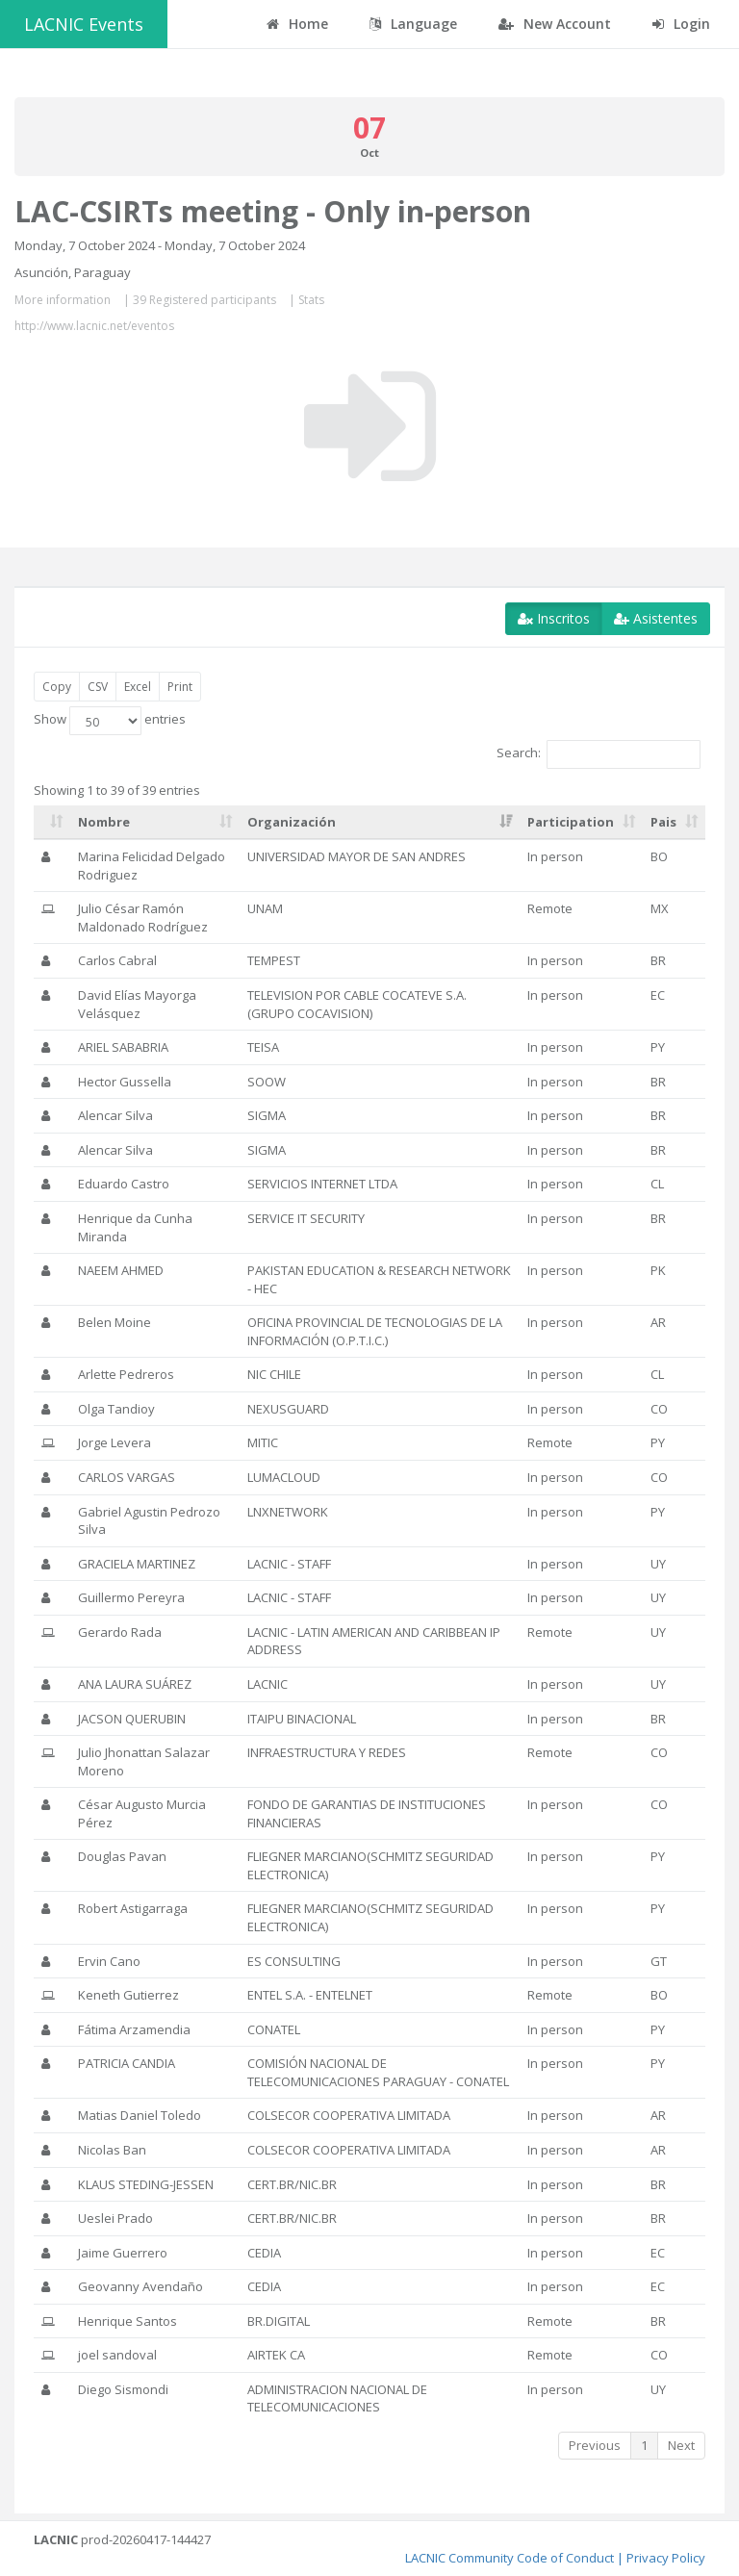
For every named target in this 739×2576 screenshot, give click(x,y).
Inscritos (554, 618)
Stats (311, 300)
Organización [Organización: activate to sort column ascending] (291, 821)
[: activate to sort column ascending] (52, 822)
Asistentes (656, 618)
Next (681, 2445)
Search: (599, 754)
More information (62, 300)
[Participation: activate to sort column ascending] (581, 822)
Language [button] (413, 23)
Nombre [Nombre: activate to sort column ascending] (104, 821)
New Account (554, 23)
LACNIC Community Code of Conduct (509, 2557)
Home (297, 23)
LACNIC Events (83, 24)
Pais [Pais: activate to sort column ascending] (663, 821)
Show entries (110, 720)
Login (681, 23)
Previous (595, 2445)
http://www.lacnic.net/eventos (94, 326)
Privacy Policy (665, 2557)
